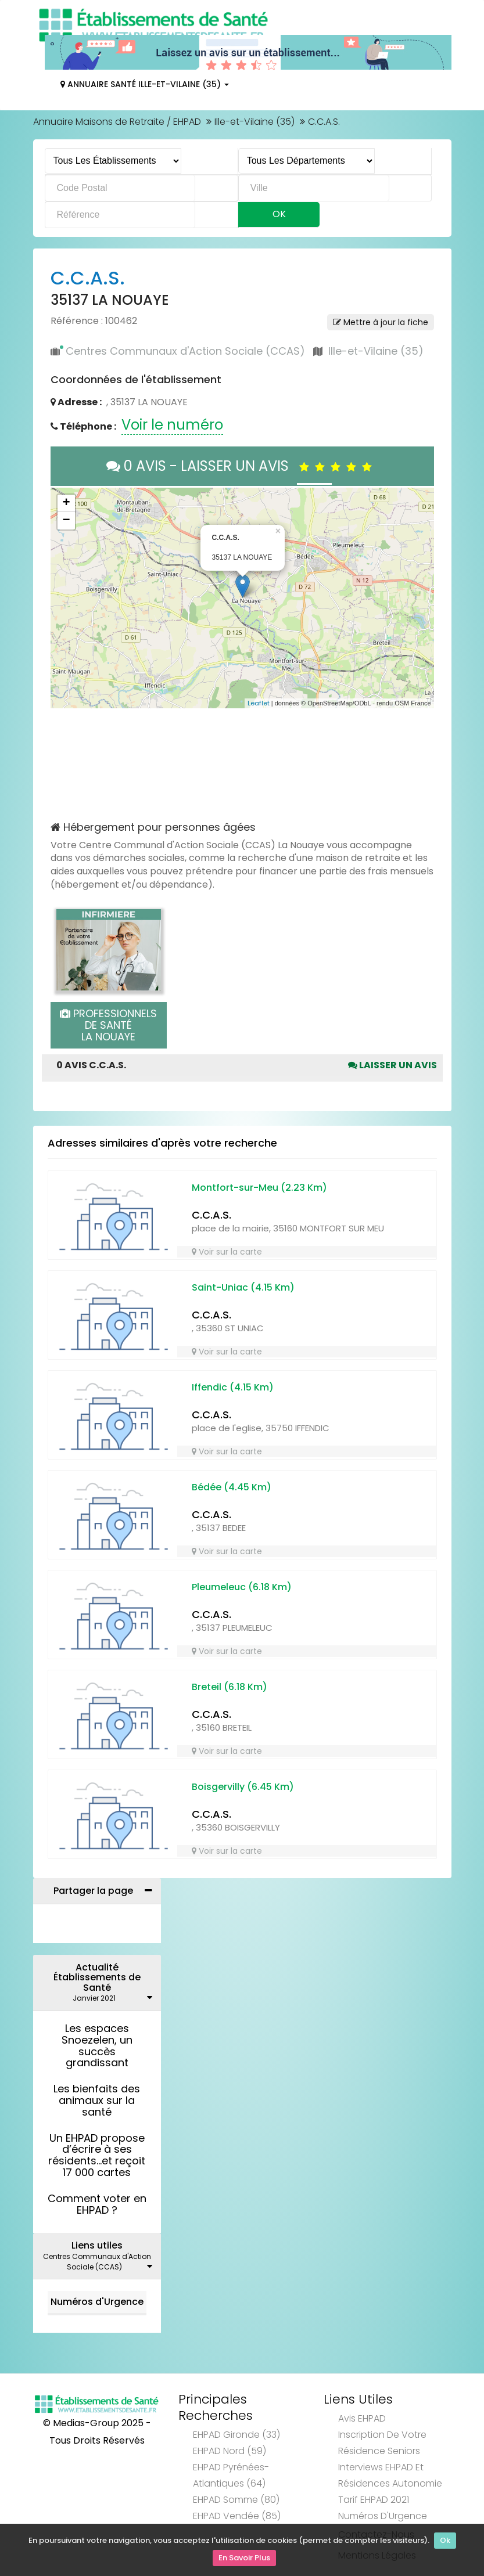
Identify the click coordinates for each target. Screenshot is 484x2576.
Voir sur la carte (227, 1252)
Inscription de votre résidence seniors (382, 2443)
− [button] (66, 520)
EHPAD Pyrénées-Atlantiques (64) (231, 2475)
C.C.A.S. (211, 1215)
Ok (445, 2542)
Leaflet (259, 703)
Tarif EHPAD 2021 (373, 2499)
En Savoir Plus (244, 2558)
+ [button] (66, 503)
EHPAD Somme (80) (236, 2499)
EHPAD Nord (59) (229, 2451)
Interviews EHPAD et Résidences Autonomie (390, 2475)
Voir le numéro (172, 424)
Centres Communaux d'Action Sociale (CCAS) (185, 351)
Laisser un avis (392, 1065)
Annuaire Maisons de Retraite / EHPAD (117, 121)
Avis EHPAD (362, 2418)
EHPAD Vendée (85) (237, 2516)
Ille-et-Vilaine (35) (254, 121)
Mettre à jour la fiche (380, 322)
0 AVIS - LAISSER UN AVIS (242, 465)
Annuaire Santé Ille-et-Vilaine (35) (144, 84)
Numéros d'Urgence (97, 2301)
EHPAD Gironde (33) (236, 2434)
